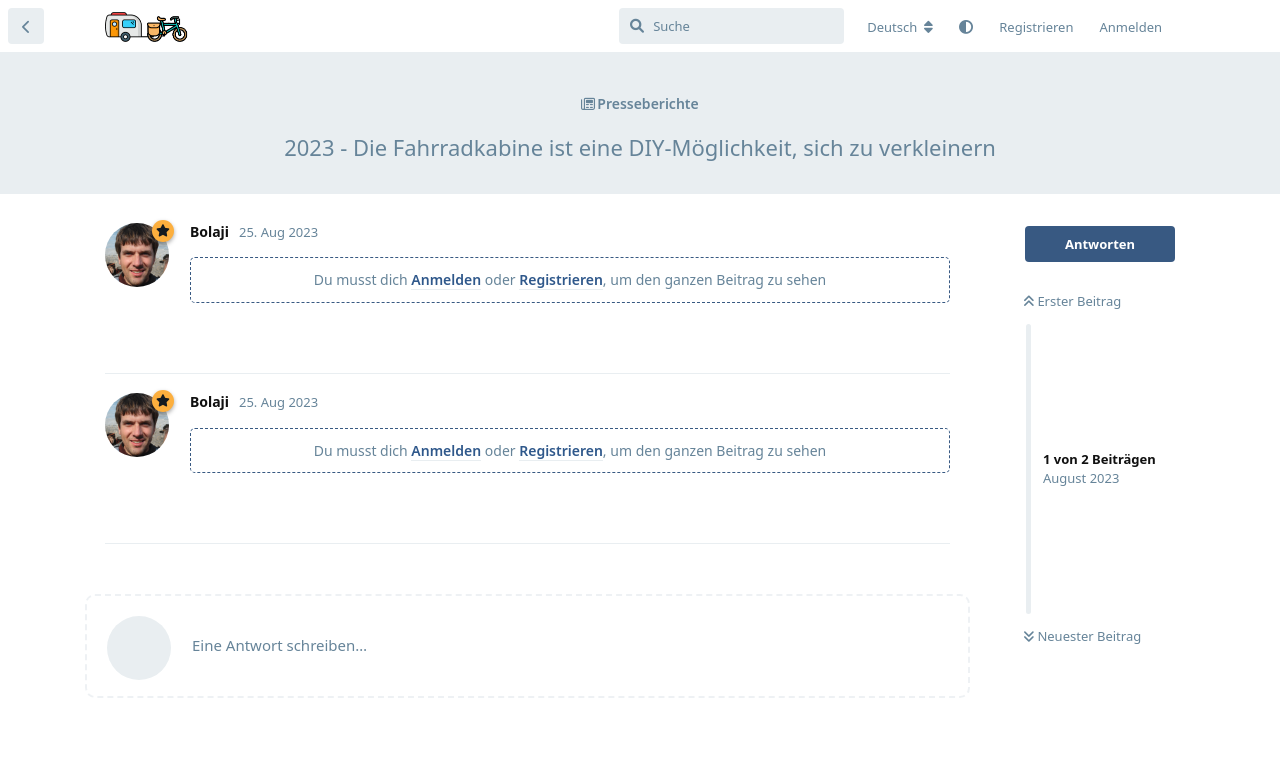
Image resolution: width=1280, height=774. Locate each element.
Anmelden (446, 279)
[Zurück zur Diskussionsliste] (26, 26)
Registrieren (561, 279)
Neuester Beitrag (1082, 636)
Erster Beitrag (1072, 301)
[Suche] (731, 26)
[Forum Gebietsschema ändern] (900, 27)
